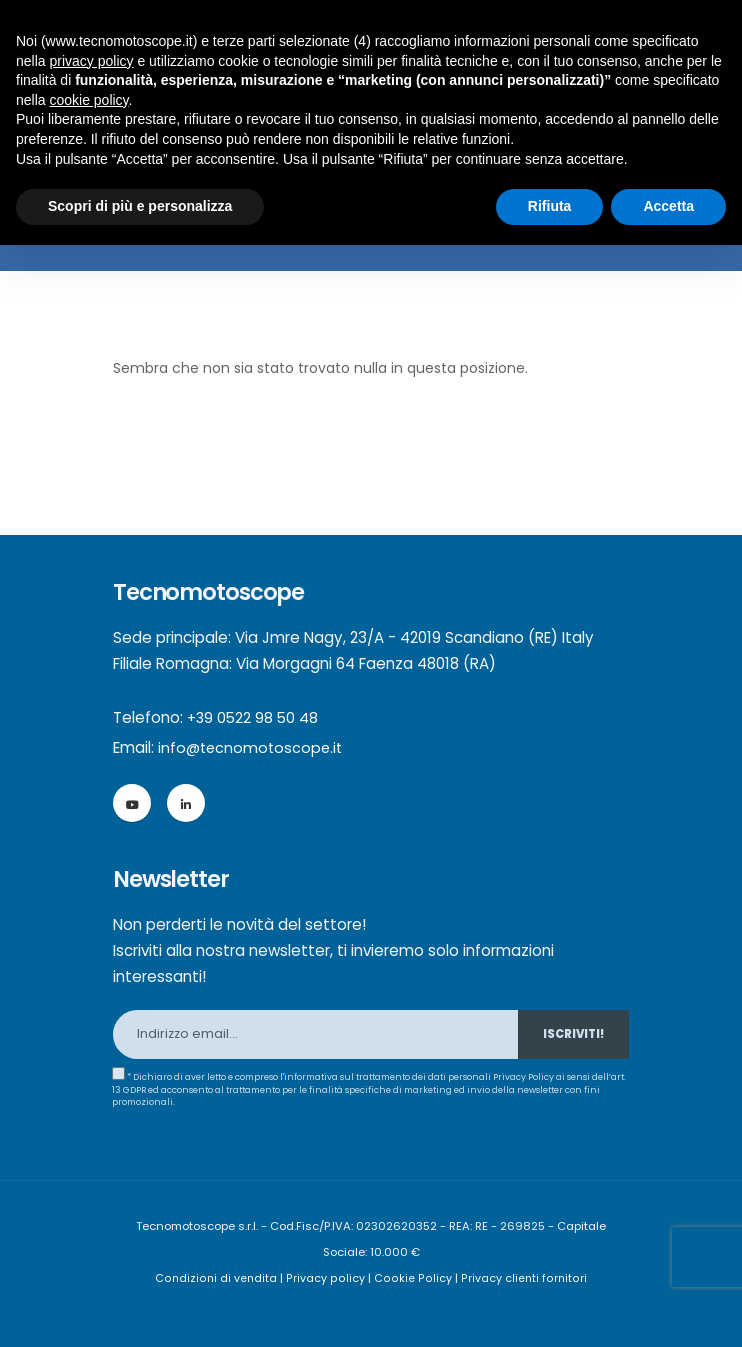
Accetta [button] (668, 206)
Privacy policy (329, 1278)
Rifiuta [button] (550, 206)
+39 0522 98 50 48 (254, 717)
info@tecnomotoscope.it (253, 747)
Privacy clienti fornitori (521, 1278)
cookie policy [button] (88, 100)
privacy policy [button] (91, 61)
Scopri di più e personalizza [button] (140, 206)
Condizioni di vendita (220, 1278)
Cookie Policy (413, 1278)
